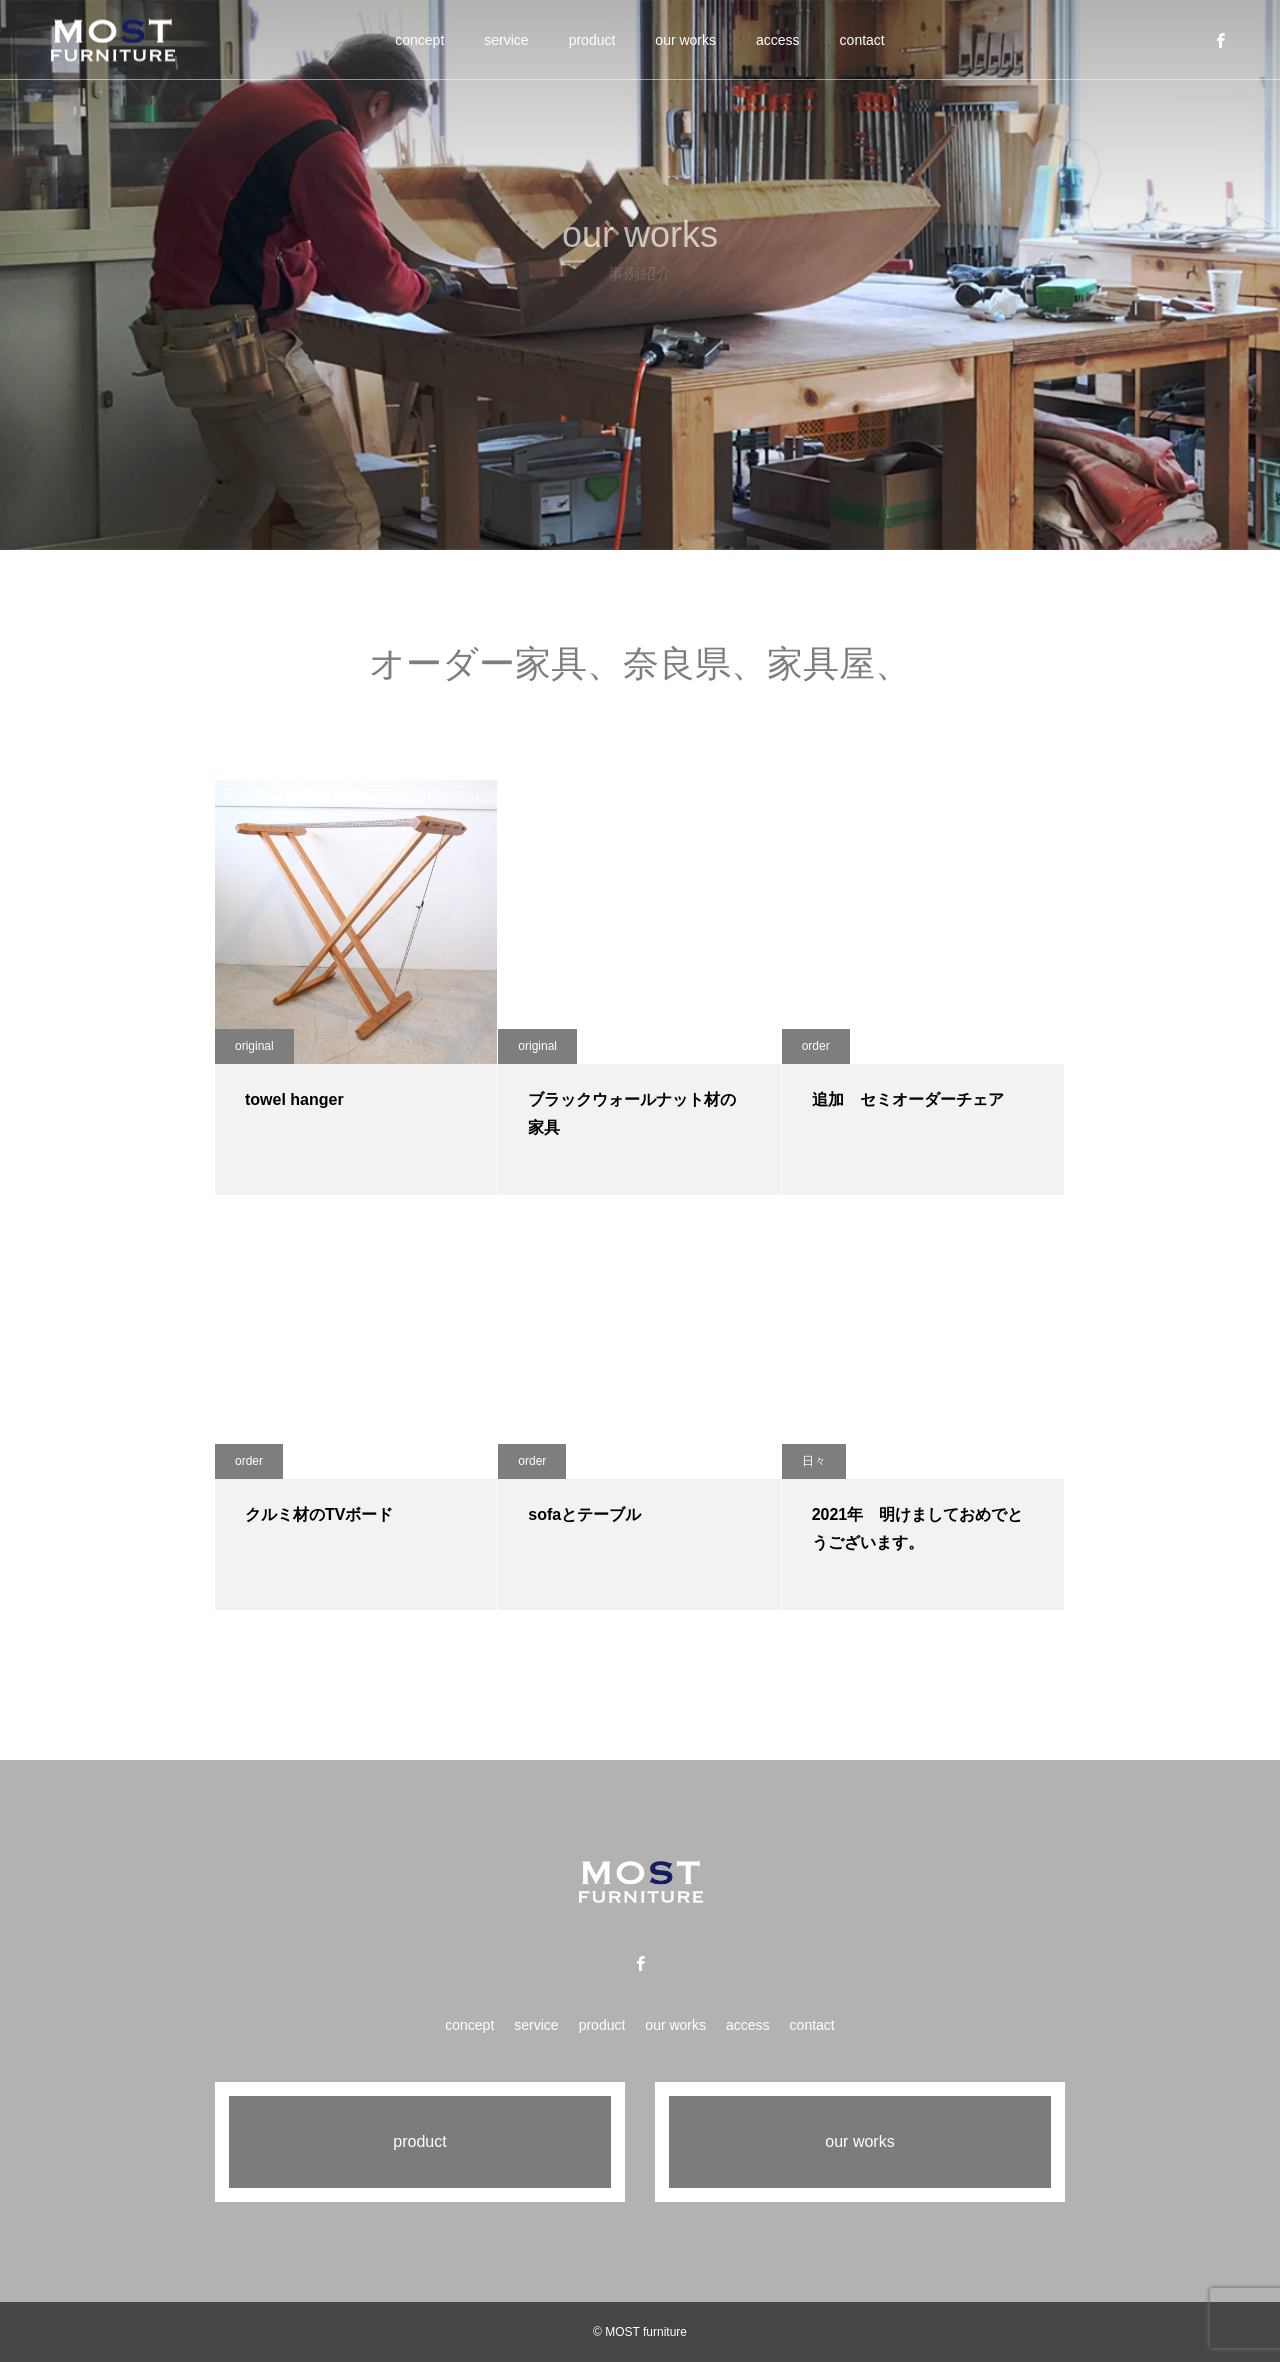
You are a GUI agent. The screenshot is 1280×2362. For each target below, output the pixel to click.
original (254, 1046)
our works (685, 40)
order (816, 1046)
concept (419, 40)
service (506, 40)
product (592, 40)
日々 (814, 1461)
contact (862, 40)
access (778, 40)
